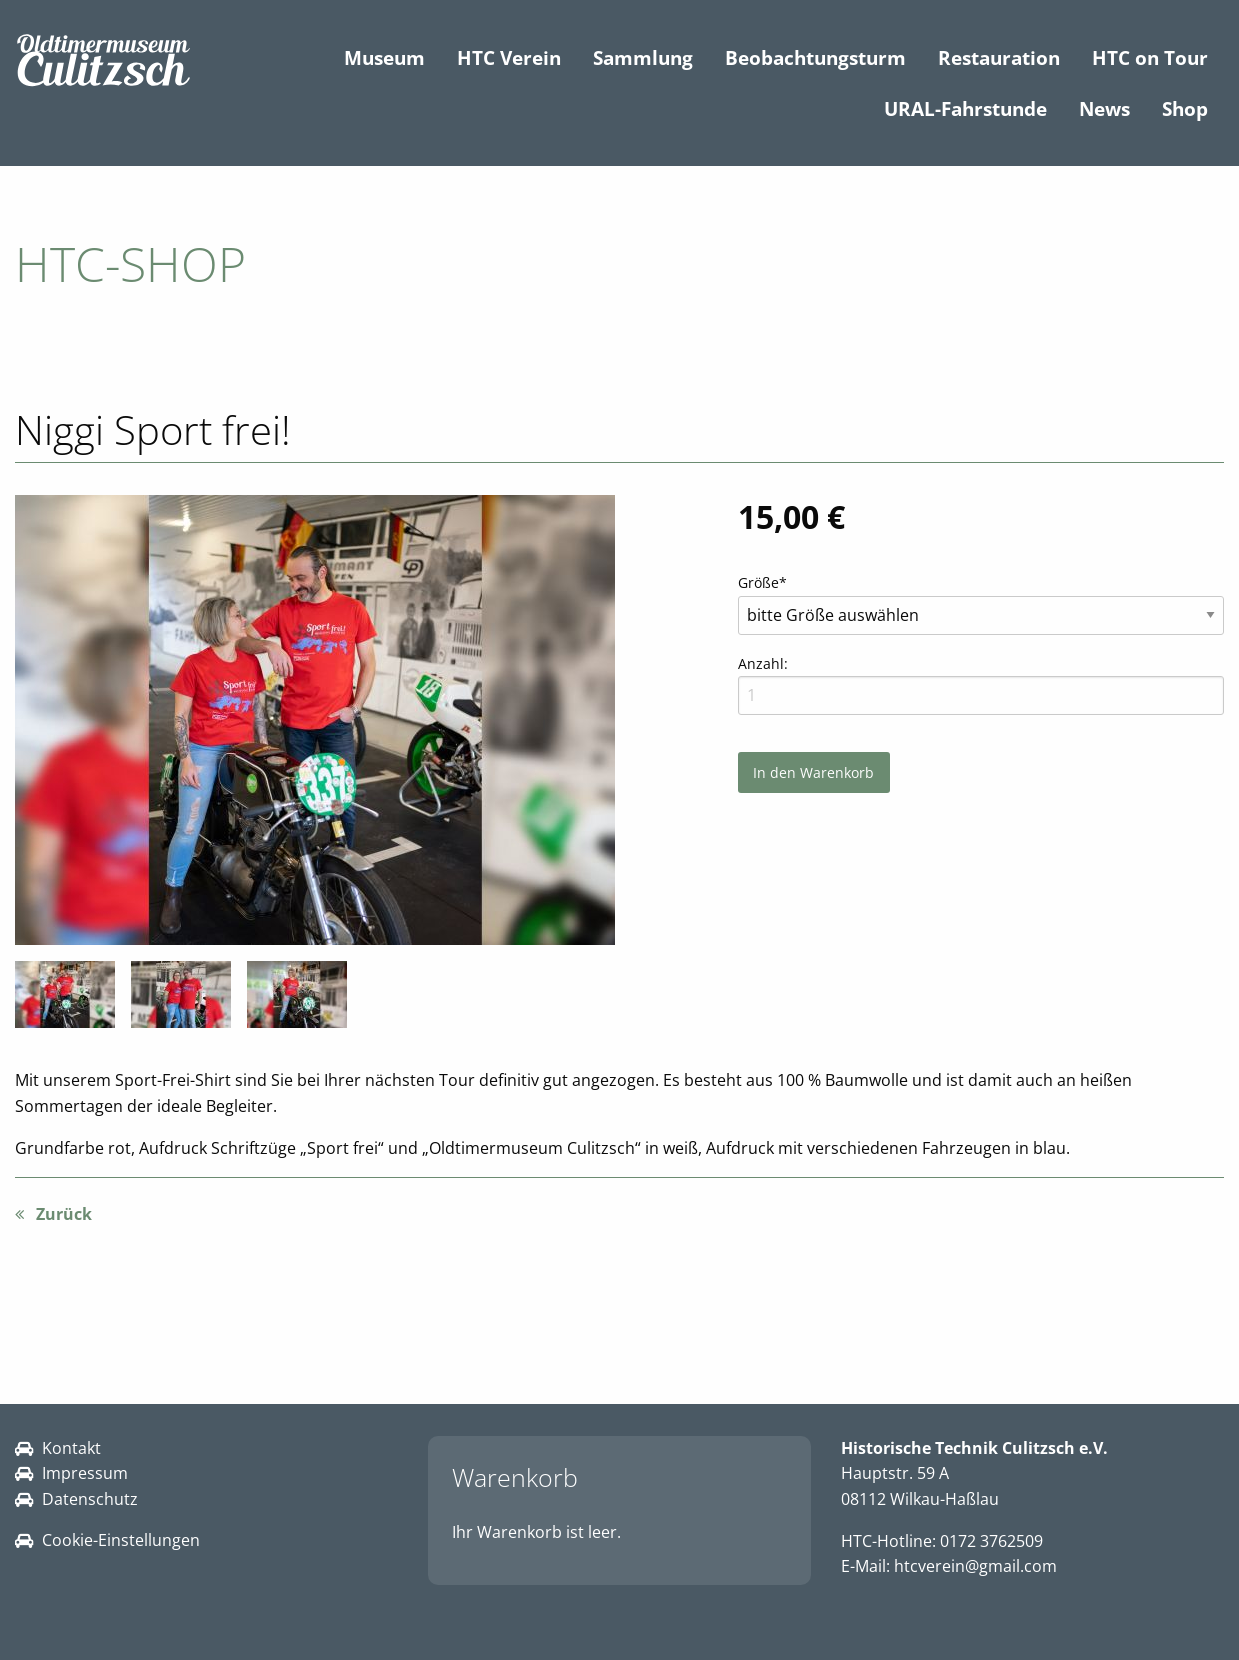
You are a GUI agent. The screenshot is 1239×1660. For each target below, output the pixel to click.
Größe (771, 581)
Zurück (64, 1214)
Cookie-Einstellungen (121, 1540)
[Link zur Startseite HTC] (103, 59)
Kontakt (71, 1448)
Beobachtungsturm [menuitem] (815, 57)
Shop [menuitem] (1185, 108)
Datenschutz (90, 1499)
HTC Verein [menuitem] (509, 57)
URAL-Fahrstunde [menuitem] (965, 108)
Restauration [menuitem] (999, 57)
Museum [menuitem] (384, 57)
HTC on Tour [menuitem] (1150, 57)
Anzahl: (763, 663)
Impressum (85, 1473)
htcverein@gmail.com (975, 1566)
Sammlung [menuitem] (643, 57)
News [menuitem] (1104, 108)
